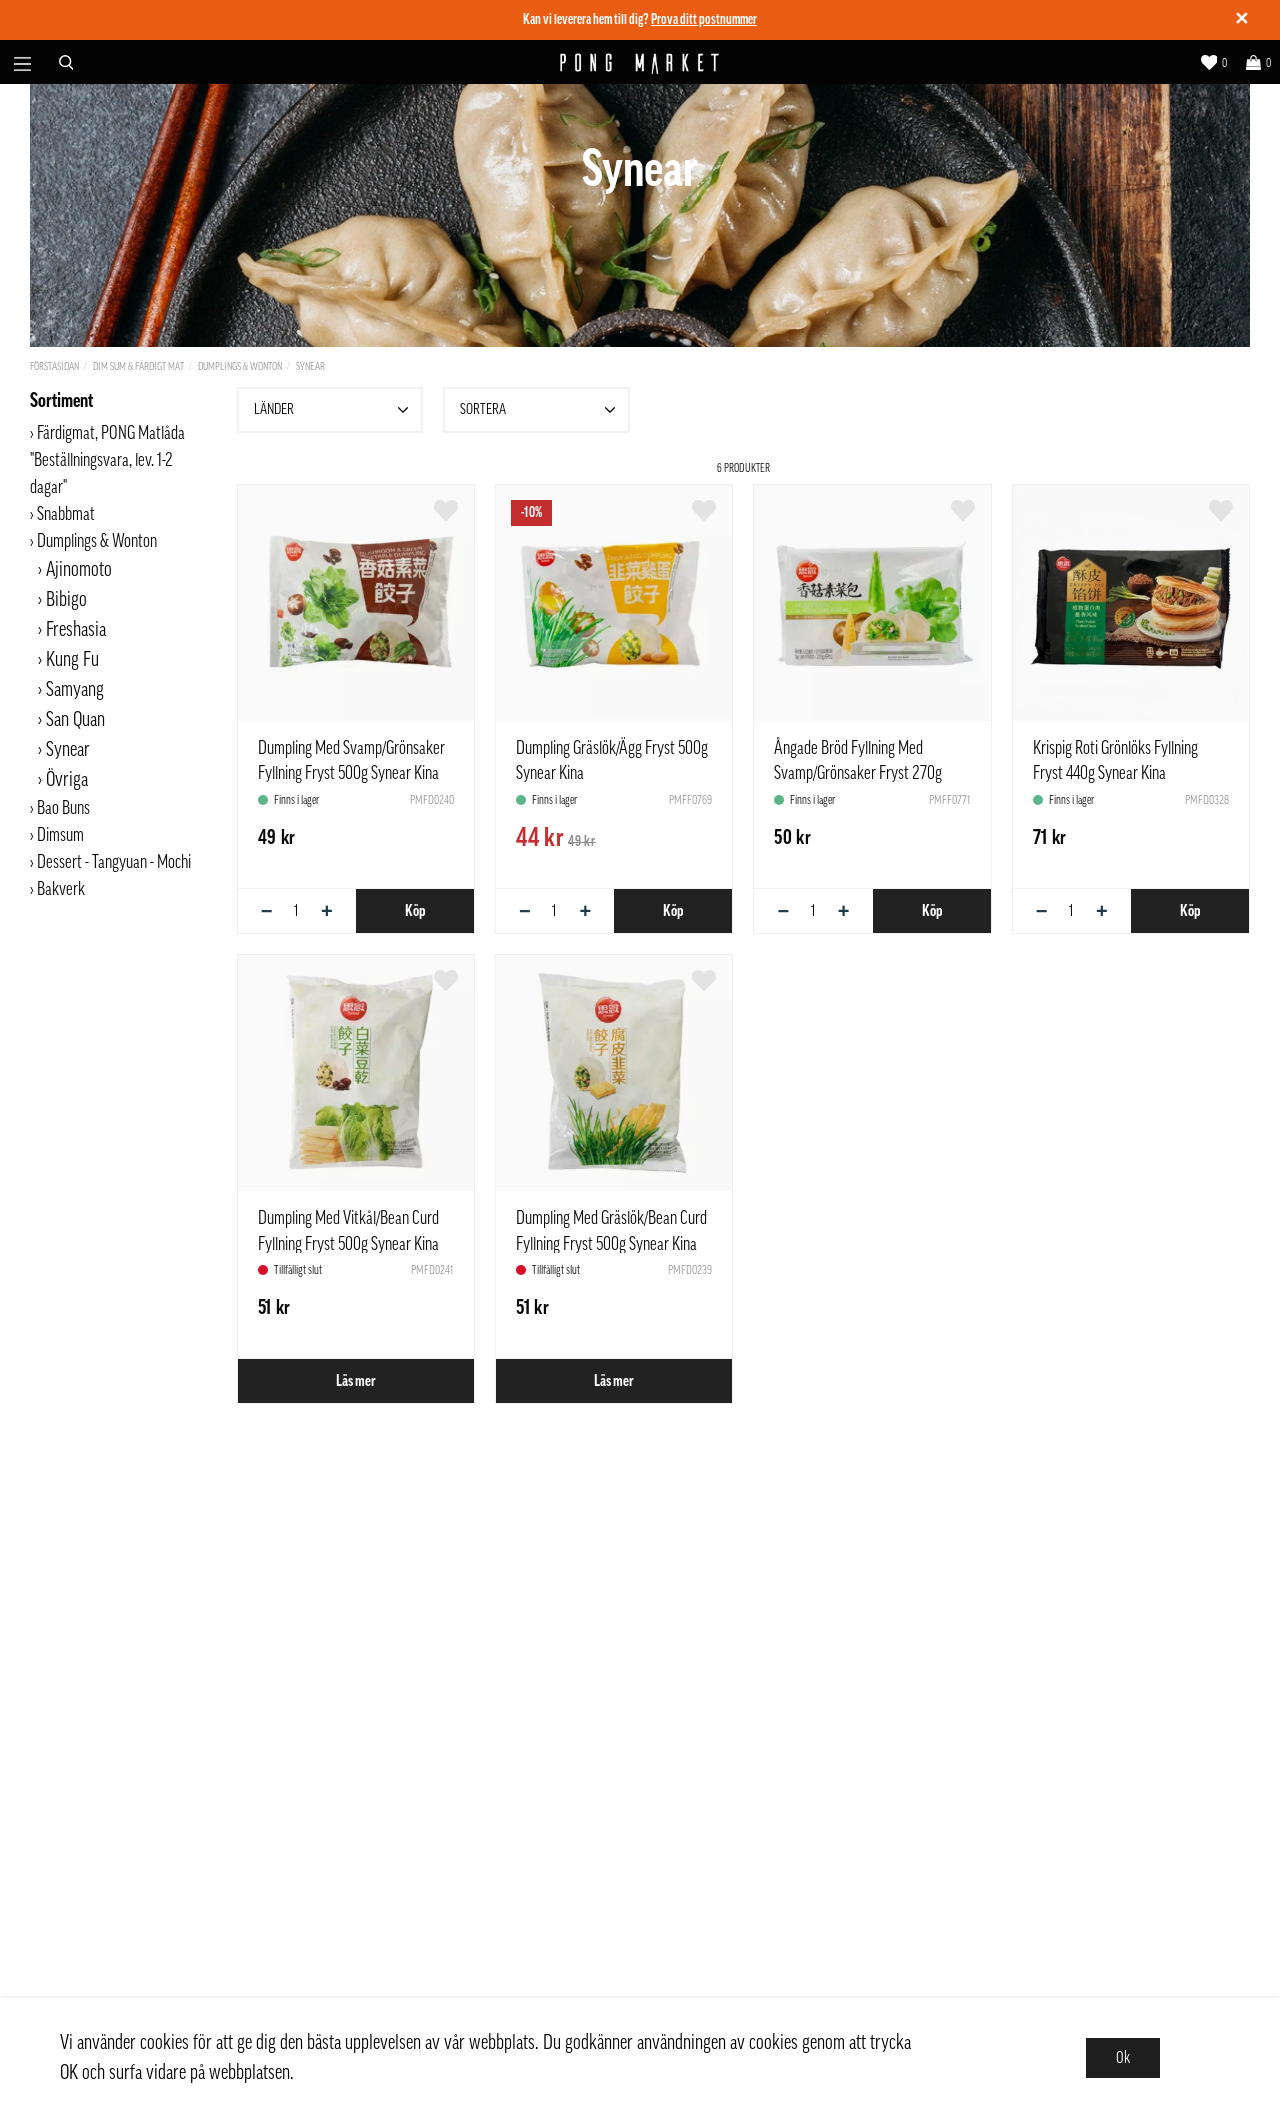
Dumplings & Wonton (240, 366)
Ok (1123, 2058)
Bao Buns (63, 808)
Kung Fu (72, 660)
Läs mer (356, 1381)
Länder (334, 410)
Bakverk (61, 889)
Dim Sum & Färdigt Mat (138, 366)
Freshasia (76, 630)
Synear (310, 366)
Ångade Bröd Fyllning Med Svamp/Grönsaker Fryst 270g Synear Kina (858, 773)
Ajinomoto (79, 570)
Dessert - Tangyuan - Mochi (114, 862)
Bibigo (66, 600)
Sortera (540, 410)
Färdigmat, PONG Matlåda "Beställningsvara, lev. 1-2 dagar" (107, 460)
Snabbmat (66, 514)
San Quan (75, 720)
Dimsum (60, 835)
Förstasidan (54, 366)
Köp (415, 911)
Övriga (67, 780)
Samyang (75, 690)
